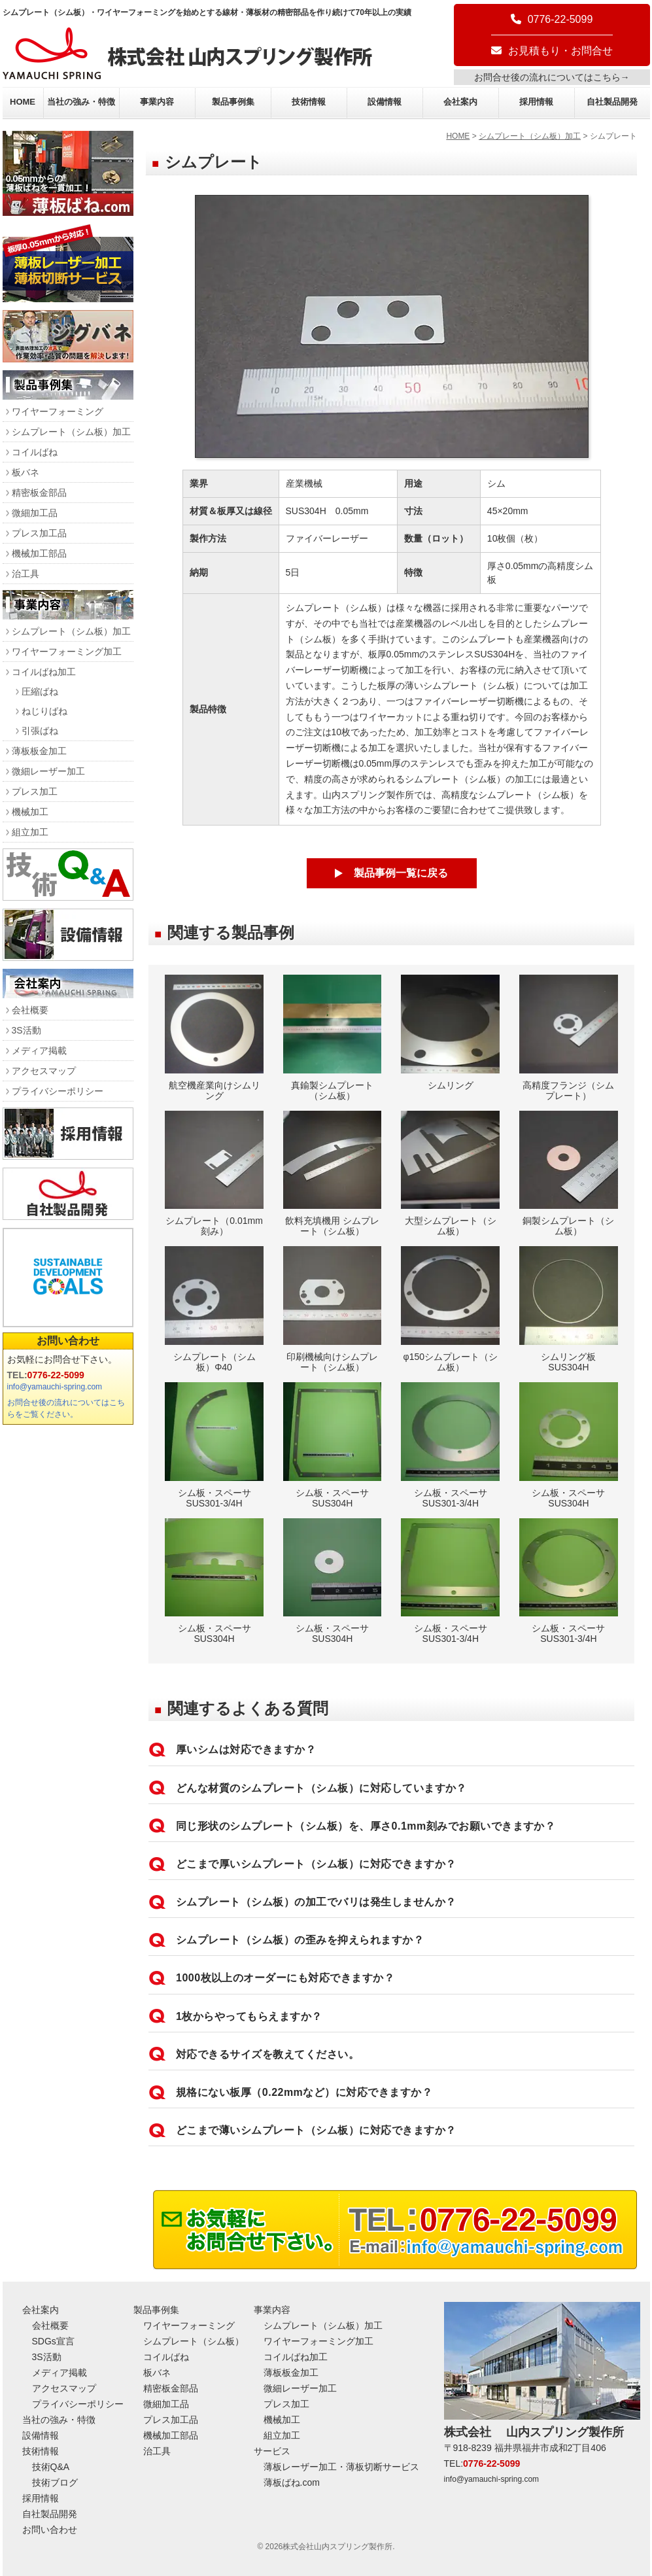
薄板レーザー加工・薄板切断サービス (341, 2467)
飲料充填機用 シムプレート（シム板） (332, 1174)
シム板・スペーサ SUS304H (332, 1445)
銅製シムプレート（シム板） (568, 1174)
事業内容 (157, 102)
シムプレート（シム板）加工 (530, 136)
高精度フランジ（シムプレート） (568, 1038)
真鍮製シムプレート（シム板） (332, 1038)
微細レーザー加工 (48, 771)
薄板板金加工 (39, 751)
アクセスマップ (44, 1071)
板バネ (25, 472)
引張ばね (40, 730)
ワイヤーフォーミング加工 (67, 651)
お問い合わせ (68, 1340)
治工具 (25, 573)
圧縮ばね (40, 691)
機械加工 (30, 812)
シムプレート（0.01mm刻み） (214, 1174)
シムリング (450, 1032)
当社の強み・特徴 (81, 102)
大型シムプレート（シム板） (450, 1174)
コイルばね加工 (44, 672)
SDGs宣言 (53, 2341)
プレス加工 (35, 791)
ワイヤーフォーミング (57, 411)
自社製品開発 (612, 102)
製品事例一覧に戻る (401, 873)
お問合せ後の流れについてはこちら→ (552, 77)
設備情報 (385, 102)
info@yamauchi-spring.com (55, 1386)
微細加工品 (35, 513)
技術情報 (309, 102)
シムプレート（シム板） (193, 2341)
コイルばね (35, 452)
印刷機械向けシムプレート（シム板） (332, 1309)
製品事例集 (233, 102)
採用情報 (536, 102)
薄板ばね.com (292, 2482)
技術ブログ (55, 2482)
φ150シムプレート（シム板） (450, 1309)
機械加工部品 (39, 553)
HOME (22, 102)
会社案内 (460, 102)
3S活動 (26, 1030)
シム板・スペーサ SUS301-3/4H (214, 1445)
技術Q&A (51, 2467)
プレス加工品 (39, 533)
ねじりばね (44, 711)
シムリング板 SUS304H (568, 1309)
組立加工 (30, 832)
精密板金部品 (39, 492)
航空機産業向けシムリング (214, 1038)
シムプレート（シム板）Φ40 (214, 1309)
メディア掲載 (39, 1050)
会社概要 (30, 1010)
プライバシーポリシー (57, 1091)
